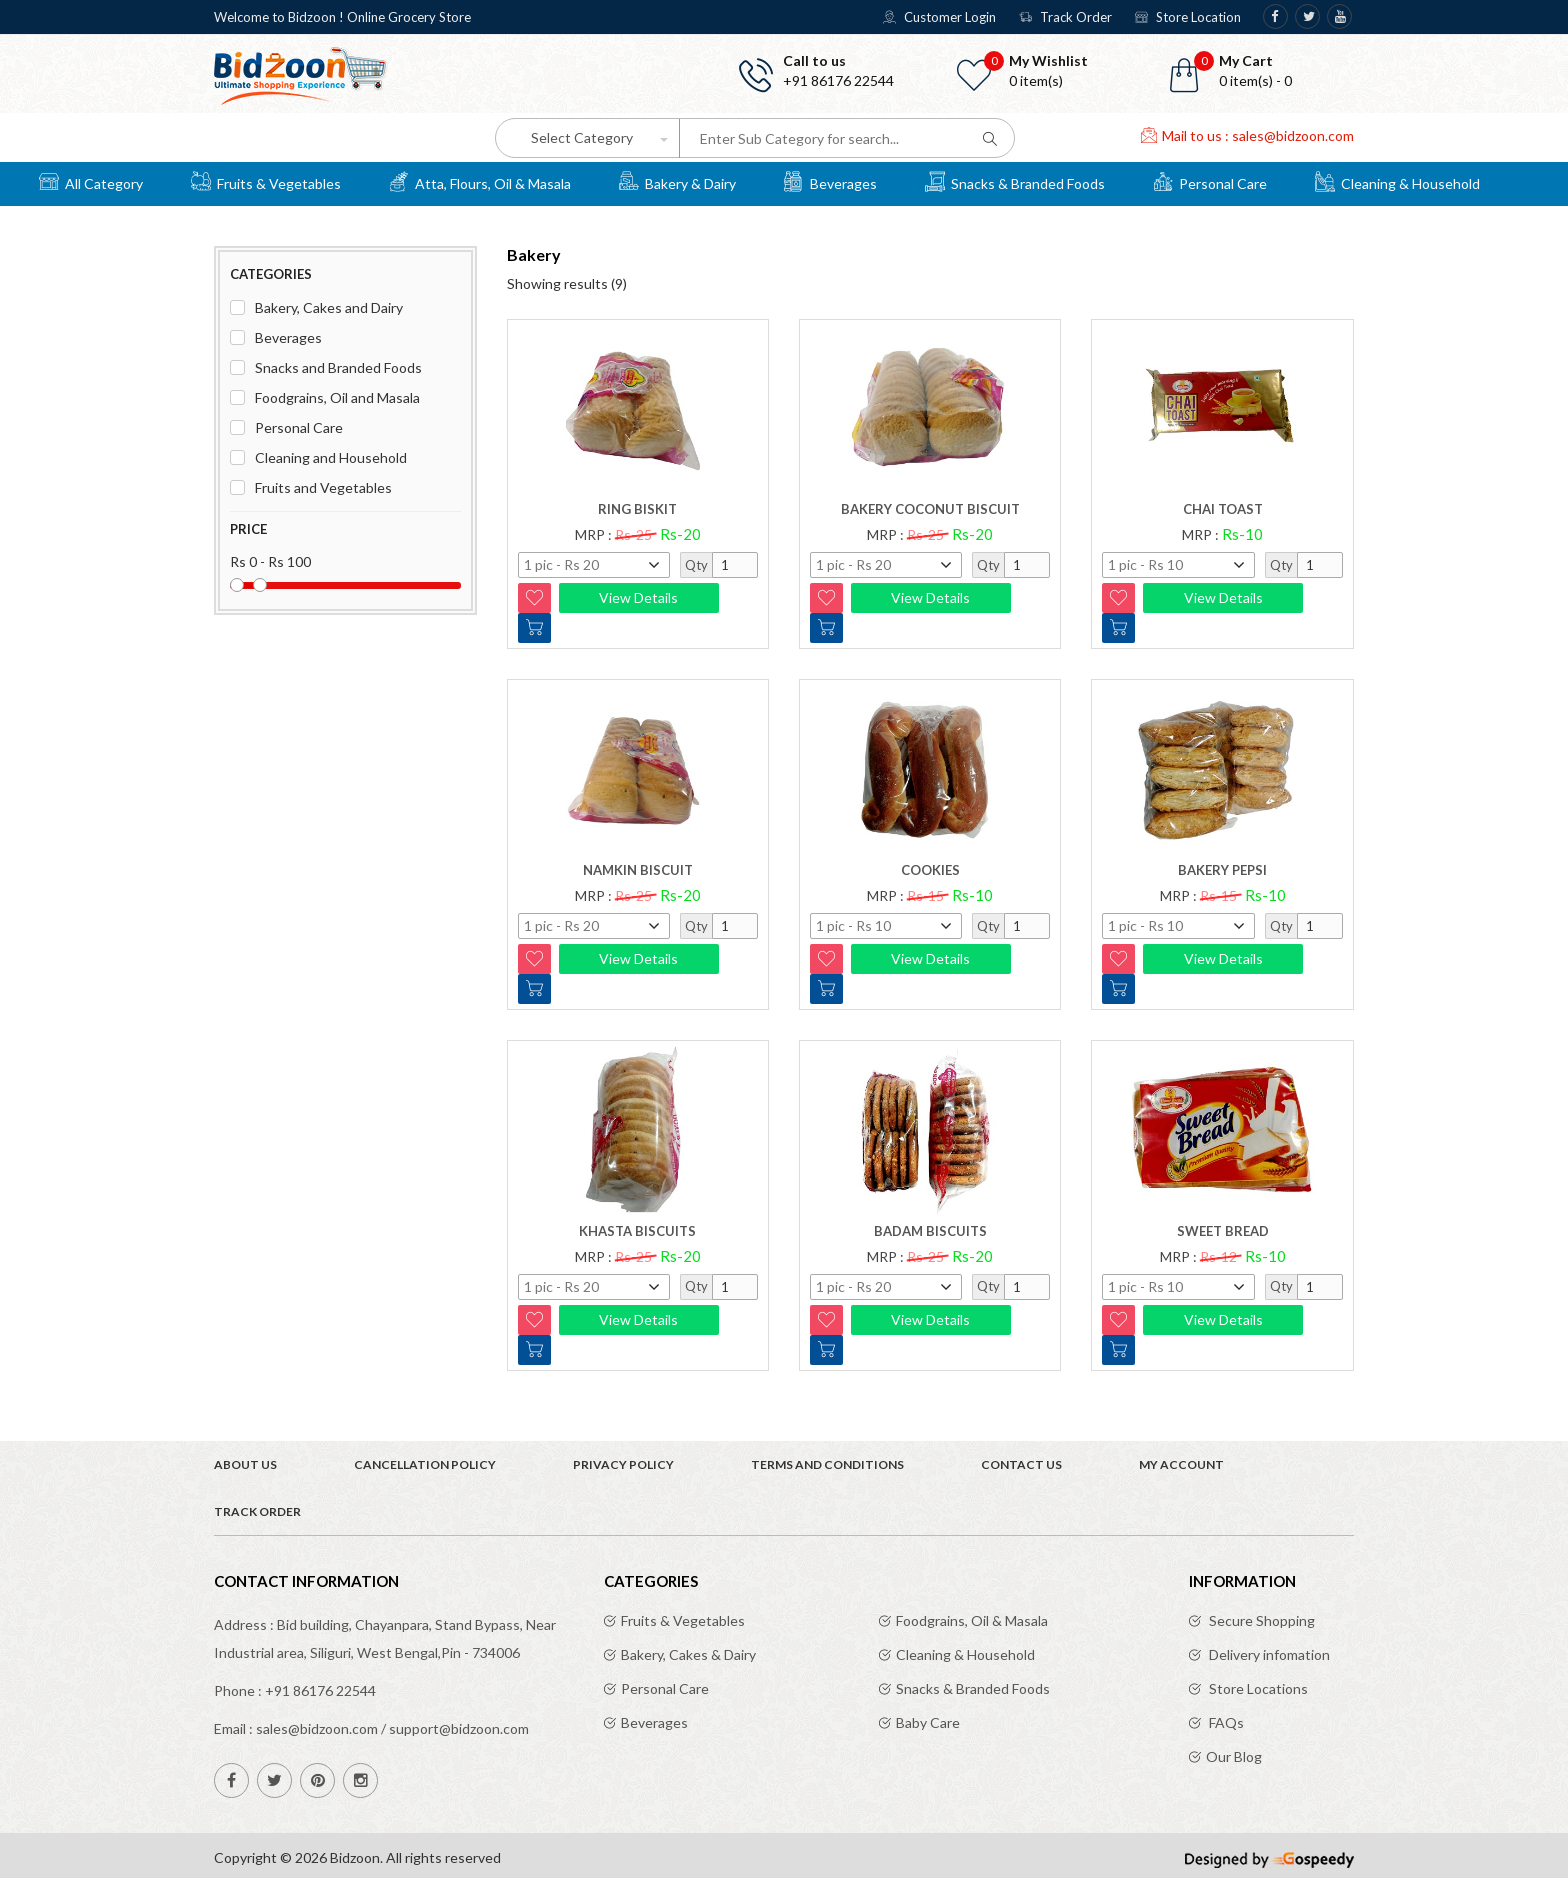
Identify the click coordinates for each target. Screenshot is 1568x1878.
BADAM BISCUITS (930, 1231)
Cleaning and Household (331, 457)
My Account (1181, 1464)
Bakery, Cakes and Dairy (329, 307)
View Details (638, 597)
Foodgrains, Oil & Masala (972, 1620)
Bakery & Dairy (677, 181)
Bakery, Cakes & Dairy (688, 1654)
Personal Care (1210, 181)
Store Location (1188, 17)
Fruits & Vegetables (266, 181)
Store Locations (1257, 1688)
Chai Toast (1223, 509)
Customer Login (939, 17)
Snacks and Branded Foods (338, 367)
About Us (245, 1464)
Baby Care (928, 1722)
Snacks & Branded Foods (1015, 181)
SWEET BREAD (1223, 1231)
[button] (1264, 71)
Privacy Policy (623, 1464)
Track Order (1065, 17)
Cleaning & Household (1397, 181)
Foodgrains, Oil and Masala (337, 397)
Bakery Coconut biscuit (930, 509)
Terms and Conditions (827, 1464)
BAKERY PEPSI (1222, 870)
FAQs (1225, 1722)
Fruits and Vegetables (323, 487)
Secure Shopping (1260, 1620)
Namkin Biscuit (638, 870)
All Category (91, 181)
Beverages (830, 181)
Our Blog (1234, 1756)
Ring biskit (637, 509)
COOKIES (930, 870)
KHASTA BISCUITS (637, 1231)
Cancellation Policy (425, 1464)
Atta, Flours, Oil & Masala (480, 181)
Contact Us (1021, 1464)
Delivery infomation (1268, 1654)
